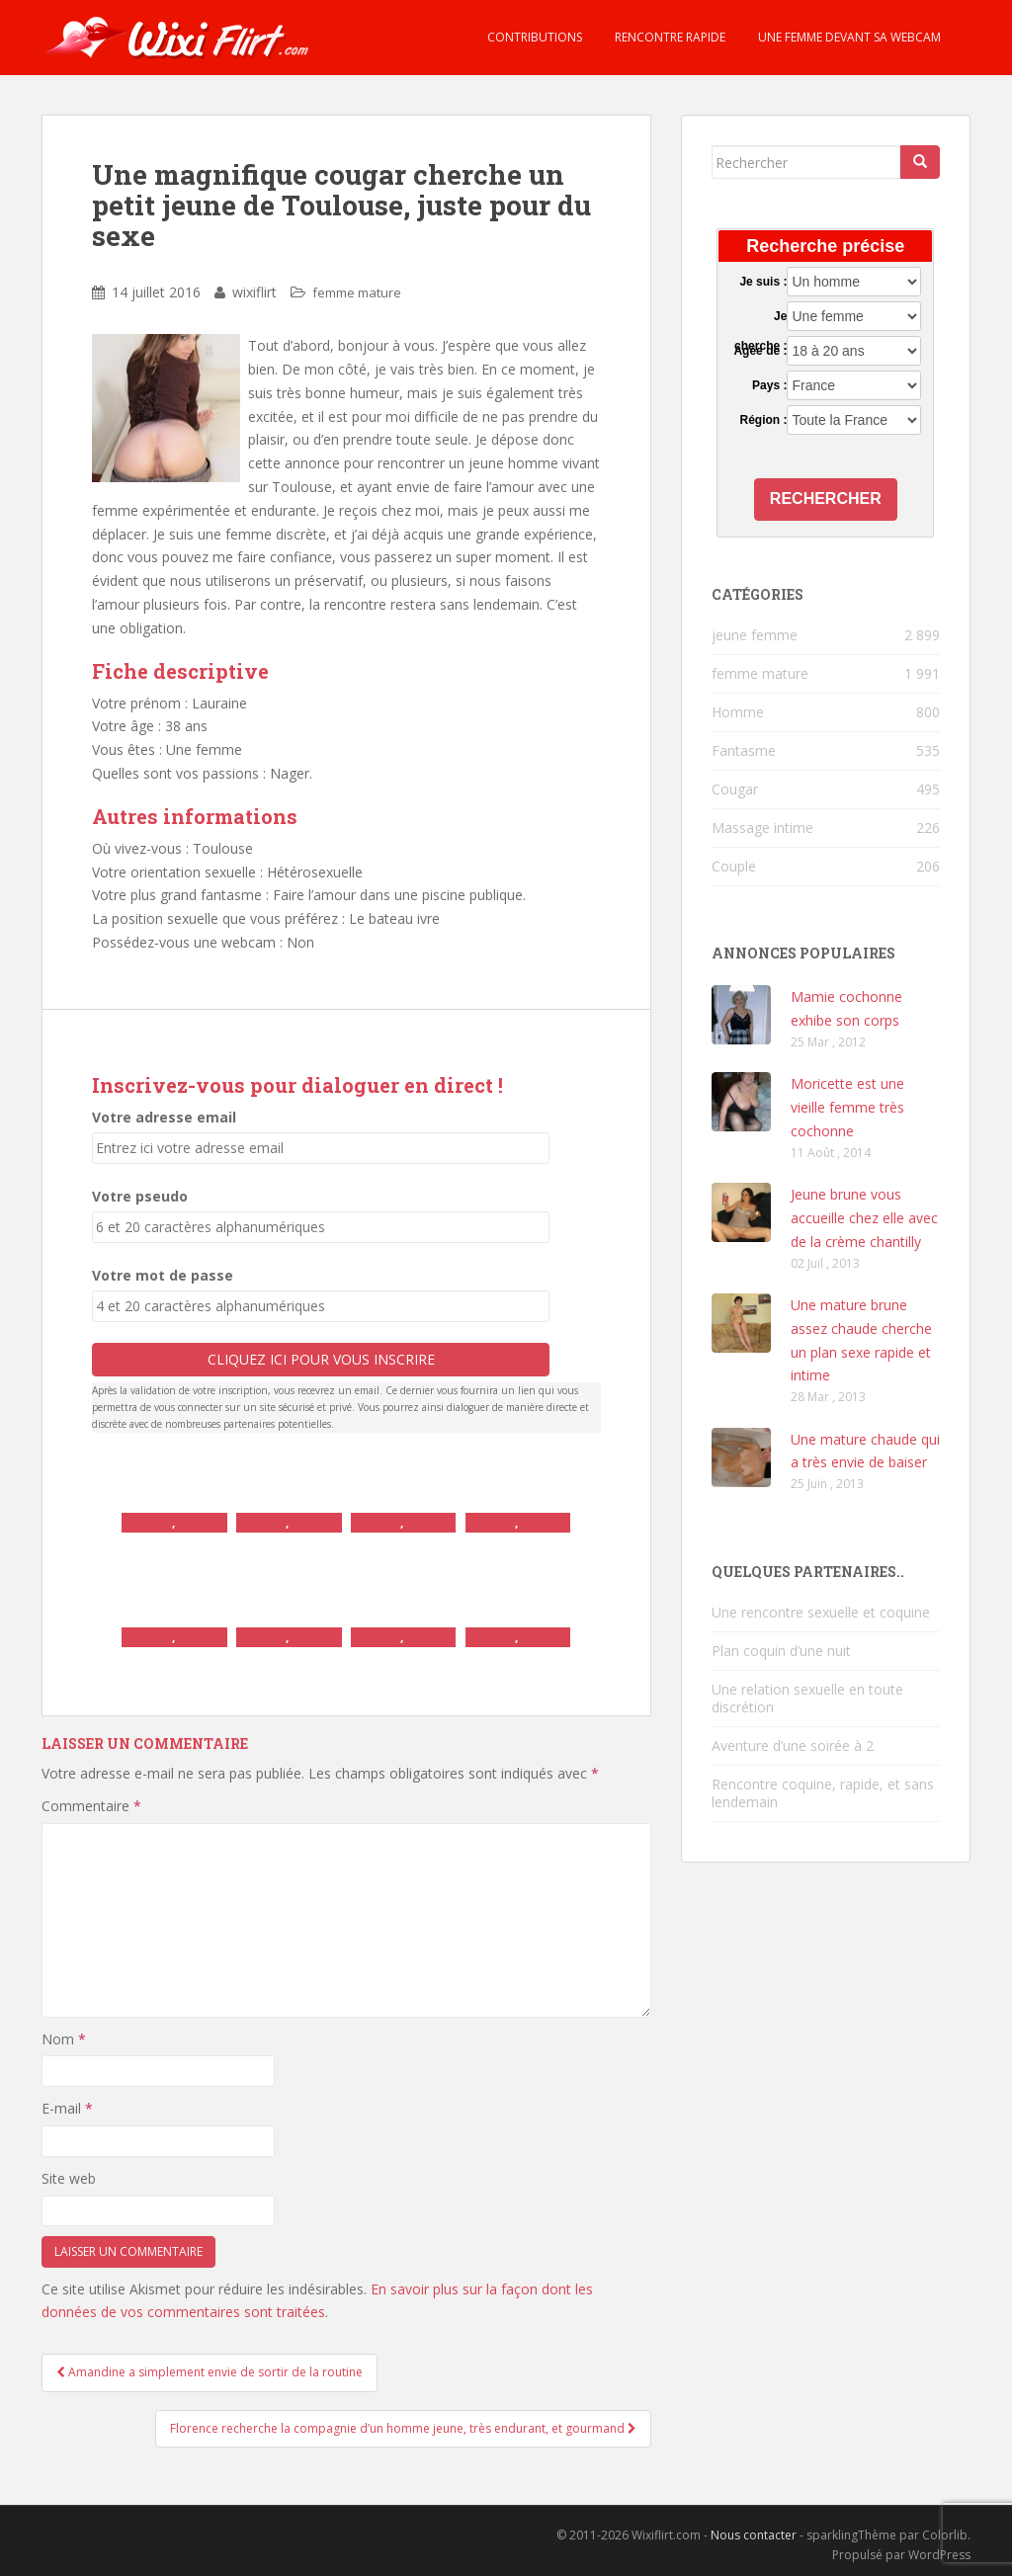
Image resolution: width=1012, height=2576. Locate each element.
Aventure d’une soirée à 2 (793, 1745)
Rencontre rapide (668, 37)
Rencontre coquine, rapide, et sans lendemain (823, 1793)
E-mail (67, 2108)
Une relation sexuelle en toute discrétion (807, 1698)
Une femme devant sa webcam (848, 37)
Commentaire (91, 1805)
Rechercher (826, 498)
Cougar (735, 789)
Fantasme (744, 750)
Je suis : (763, 282)
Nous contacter (754, 2535)
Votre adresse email (164, 1117)
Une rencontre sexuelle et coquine (821, 1612)
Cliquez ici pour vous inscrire (321, 1359)
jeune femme (755, 634)
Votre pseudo (140, 1196)
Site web (69, 2178)
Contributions (533, 37)
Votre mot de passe (162, 1275)
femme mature (356, 292)
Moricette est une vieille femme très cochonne (847, 1107)
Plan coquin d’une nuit (781, 1650)
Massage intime (762, 827)
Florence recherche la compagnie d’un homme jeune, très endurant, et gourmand (403, 2428)
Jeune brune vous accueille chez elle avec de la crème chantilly (864, 1218)
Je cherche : (760, 317)
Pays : (769, 385)
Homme (738, 712)
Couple (734, 866)
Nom (64, 2039)
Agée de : (760, 351)
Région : (763, 420)
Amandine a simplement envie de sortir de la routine (209, 2372)
